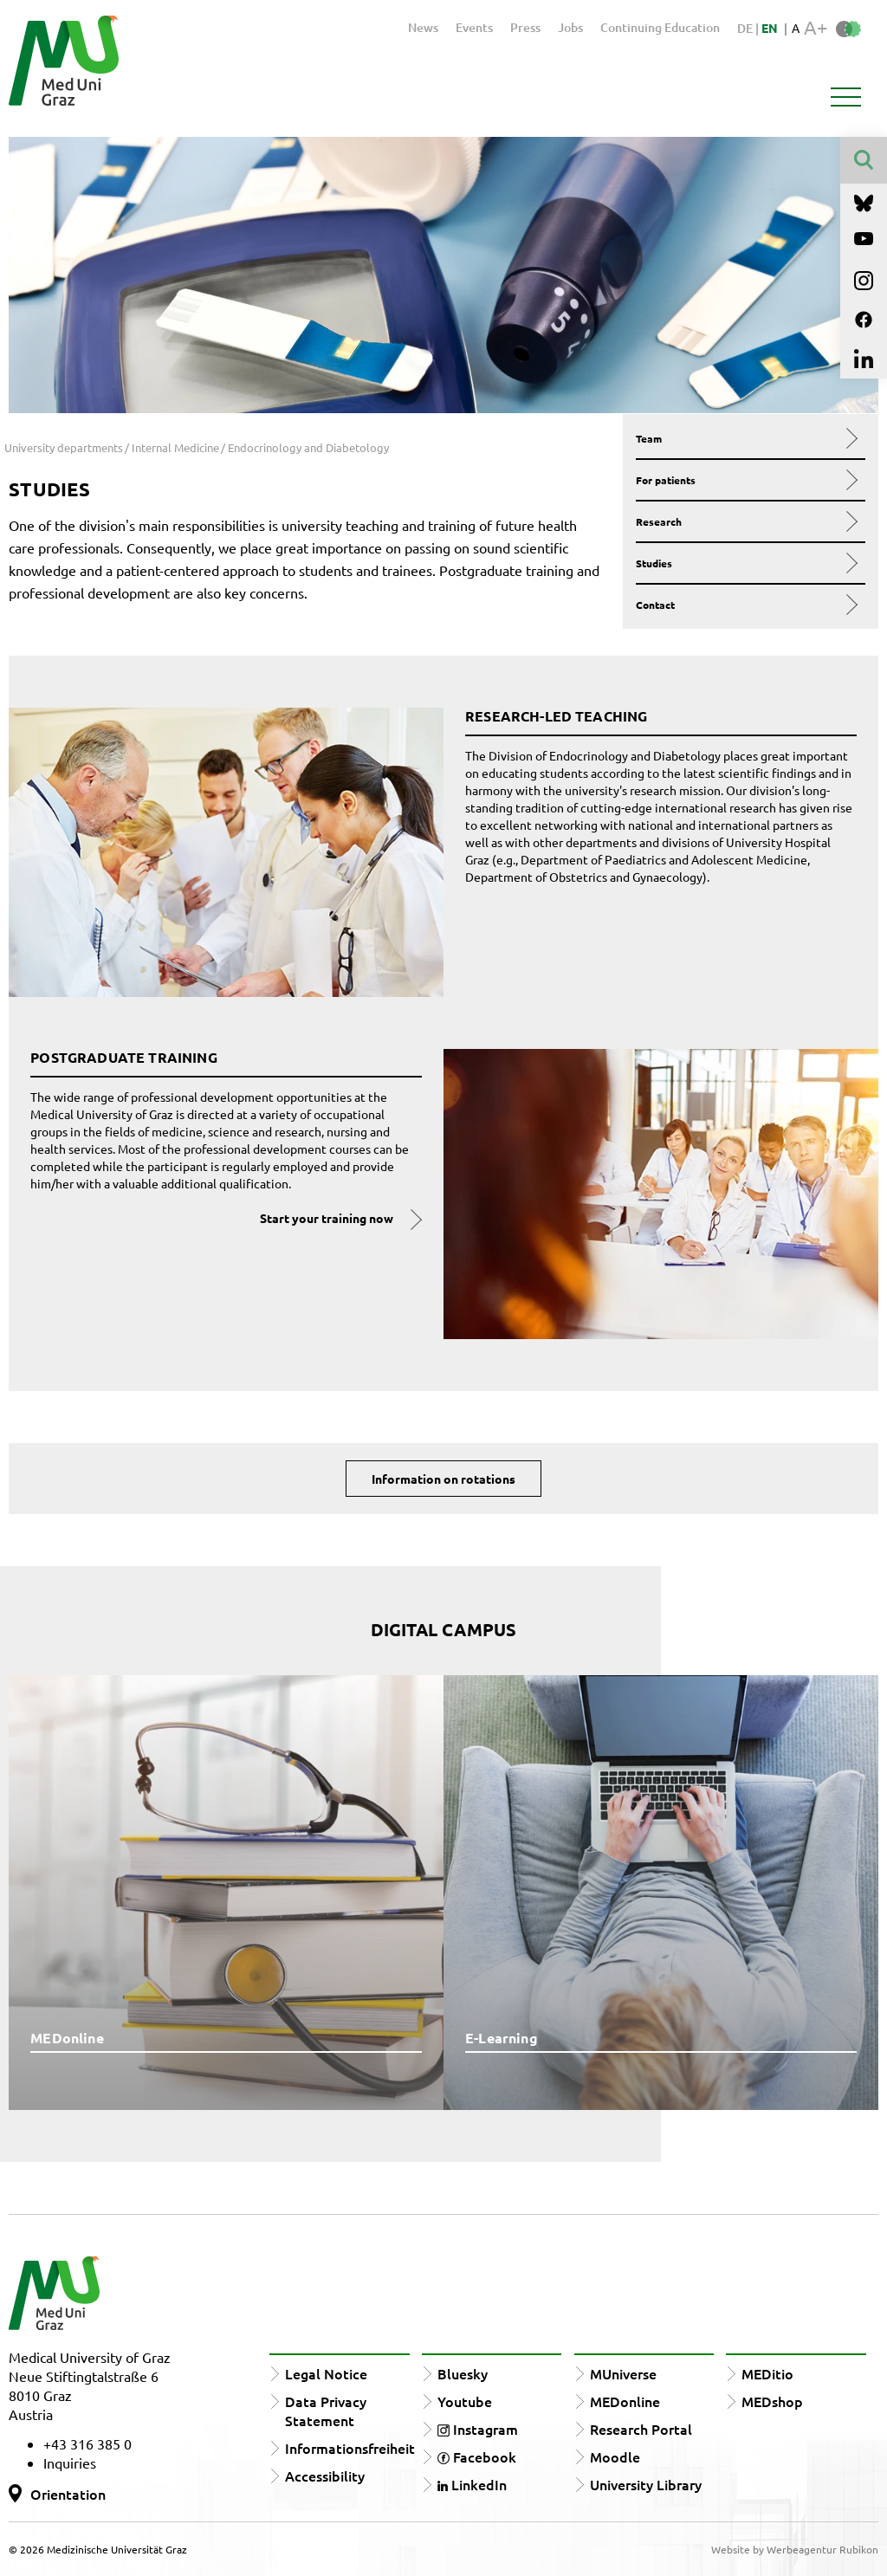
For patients (745, 480)
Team (745, 438)
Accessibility (325, 2475)
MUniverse (623, 2373)
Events (474, 27)
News (423, 27)
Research (745, 521)
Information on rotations (443, 1478)
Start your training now (326, 1218)
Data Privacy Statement (325, 2411)
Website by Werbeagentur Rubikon (794, 2549)
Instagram (477, 2428)
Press (525, 27)
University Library (646, 2484)
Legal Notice (326, 2373)
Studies (745, 563)
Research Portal (641, 2428)
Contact (745, 605)
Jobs (570, 27)
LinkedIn (472, 2484)
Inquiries (69, 2462)
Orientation (68, 2493)
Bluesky (462, 2373)
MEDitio (767, 2373)
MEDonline (625, 2401)
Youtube (464, 2401)
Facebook (476, 2456)
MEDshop (772, 2401)
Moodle (615, 2456)
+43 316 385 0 (87, 2443)
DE (746, 28)
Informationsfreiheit (350, 2447)
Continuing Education (660, 27)
